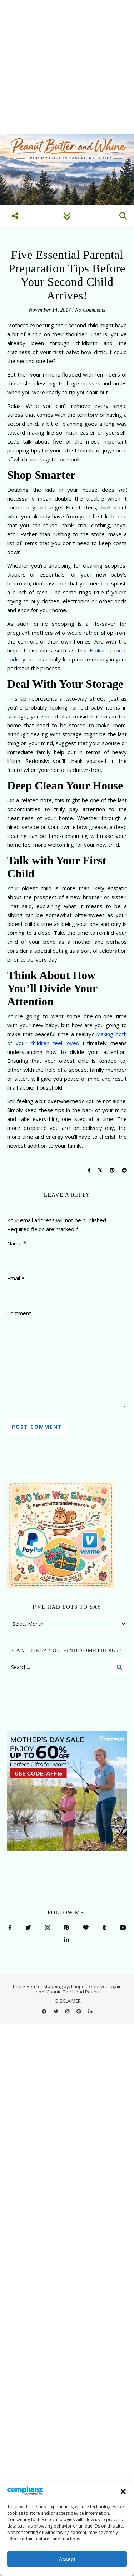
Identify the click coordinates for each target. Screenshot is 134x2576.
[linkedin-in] (90, 2011)
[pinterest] (79, 2011)
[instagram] (67, 2011)
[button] (123, 2491)
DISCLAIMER (68, 2001)
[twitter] (56, 2011)
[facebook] (45, 2011)
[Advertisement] (67, 67)
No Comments (90, 310)
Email (15, 1278)
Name (16, 1243)
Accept (67, 2559)
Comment (19, 1313)
